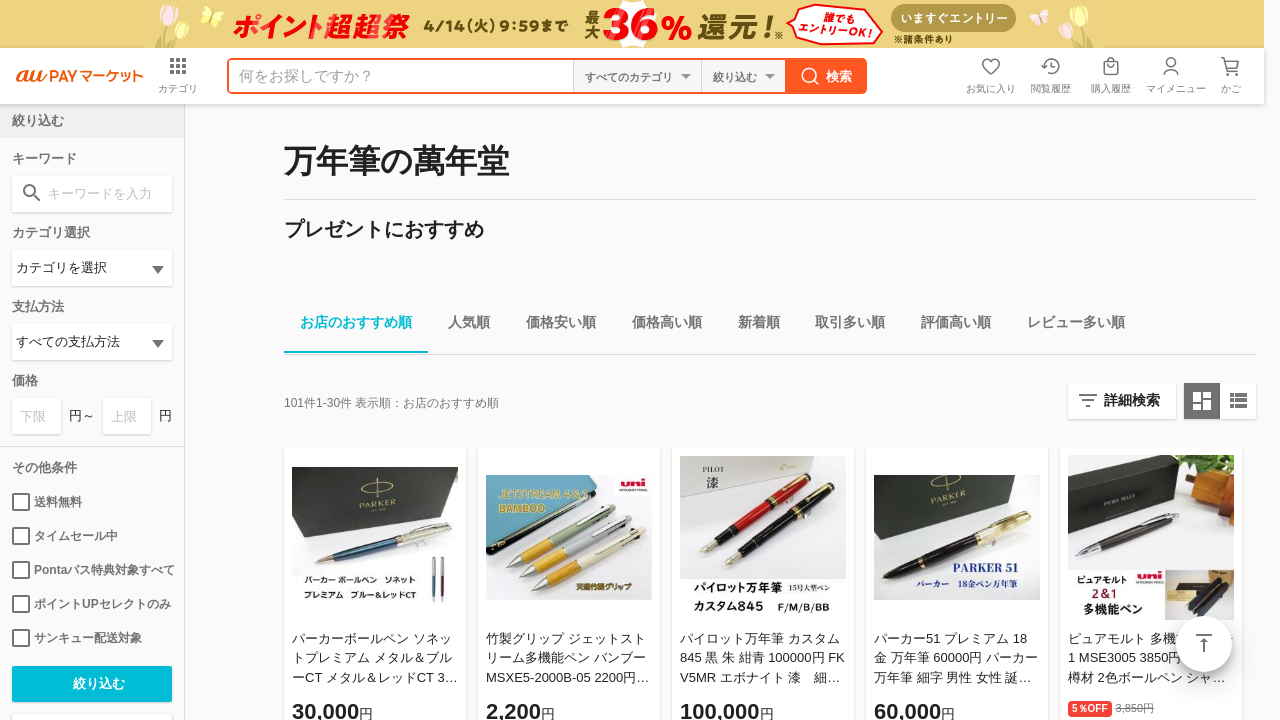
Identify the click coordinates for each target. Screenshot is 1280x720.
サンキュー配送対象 (77, 638)
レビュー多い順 (1068, 325)
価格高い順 (659, 325)
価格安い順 (553, 325)
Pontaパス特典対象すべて (92, 570)
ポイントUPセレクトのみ (91, 604)
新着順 (751, 325)
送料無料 (47, 502)
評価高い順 (948, 325)
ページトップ (1204, 644)
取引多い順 (842, 325)
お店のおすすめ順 (348, 325)
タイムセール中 (65, 536)
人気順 (461, 325)
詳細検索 (1132, 400)
